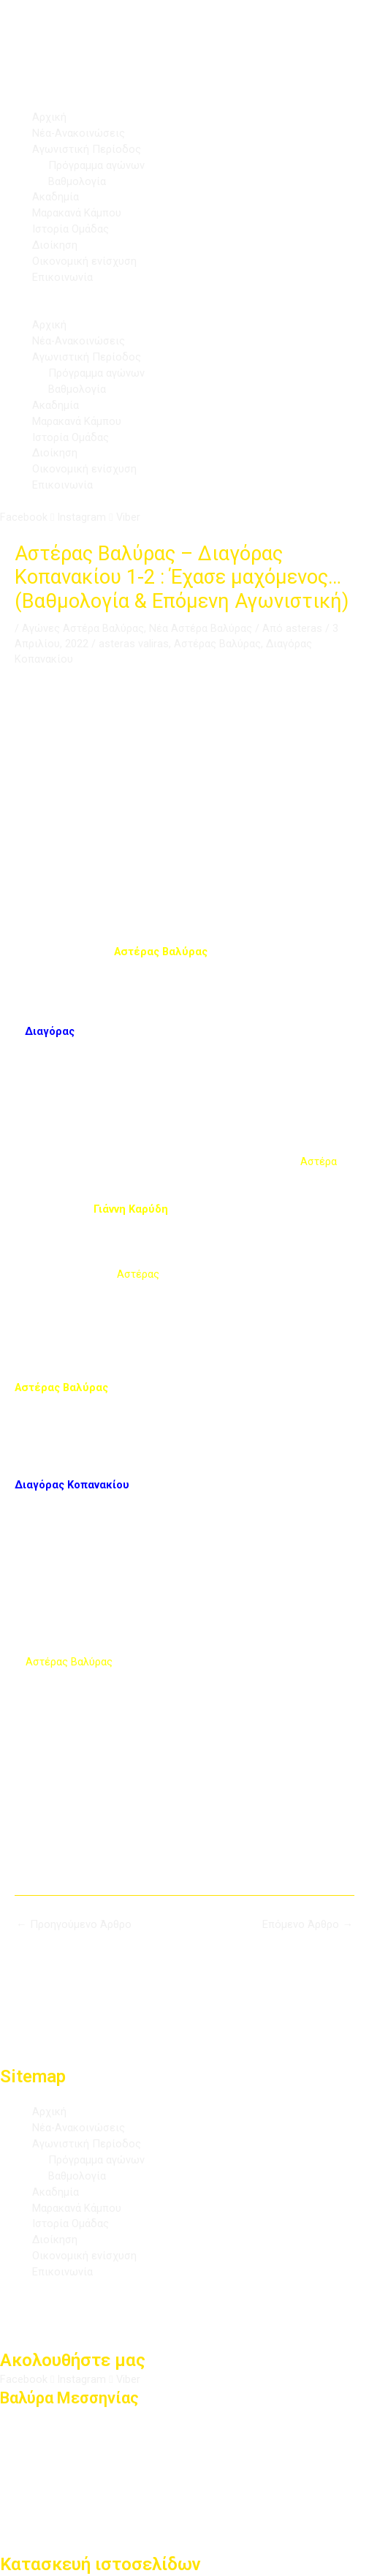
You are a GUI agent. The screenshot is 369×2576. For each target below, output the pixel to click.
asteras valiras (134, 643)
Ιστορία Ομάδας (70, 229)
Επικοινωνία (62, 277)
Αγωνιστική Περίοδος (86, 149)
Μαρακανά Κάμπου (76, 212)
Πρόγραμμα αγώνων (96, 165)
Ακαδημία (55, 196)
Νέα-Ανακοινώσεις (78, 133)
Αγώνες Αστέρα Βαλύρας (83, 628)
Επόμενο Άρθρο (307, 1924)
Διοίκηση (54, 245)
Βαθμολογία (77, 181)
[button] (184, 310)
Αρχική (49, 117)
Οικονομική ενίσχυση (84, 261)
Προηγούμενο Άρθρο (74, 1924)
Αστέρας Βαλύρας (217, 643)
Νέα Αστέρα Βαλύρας (200, 628)
